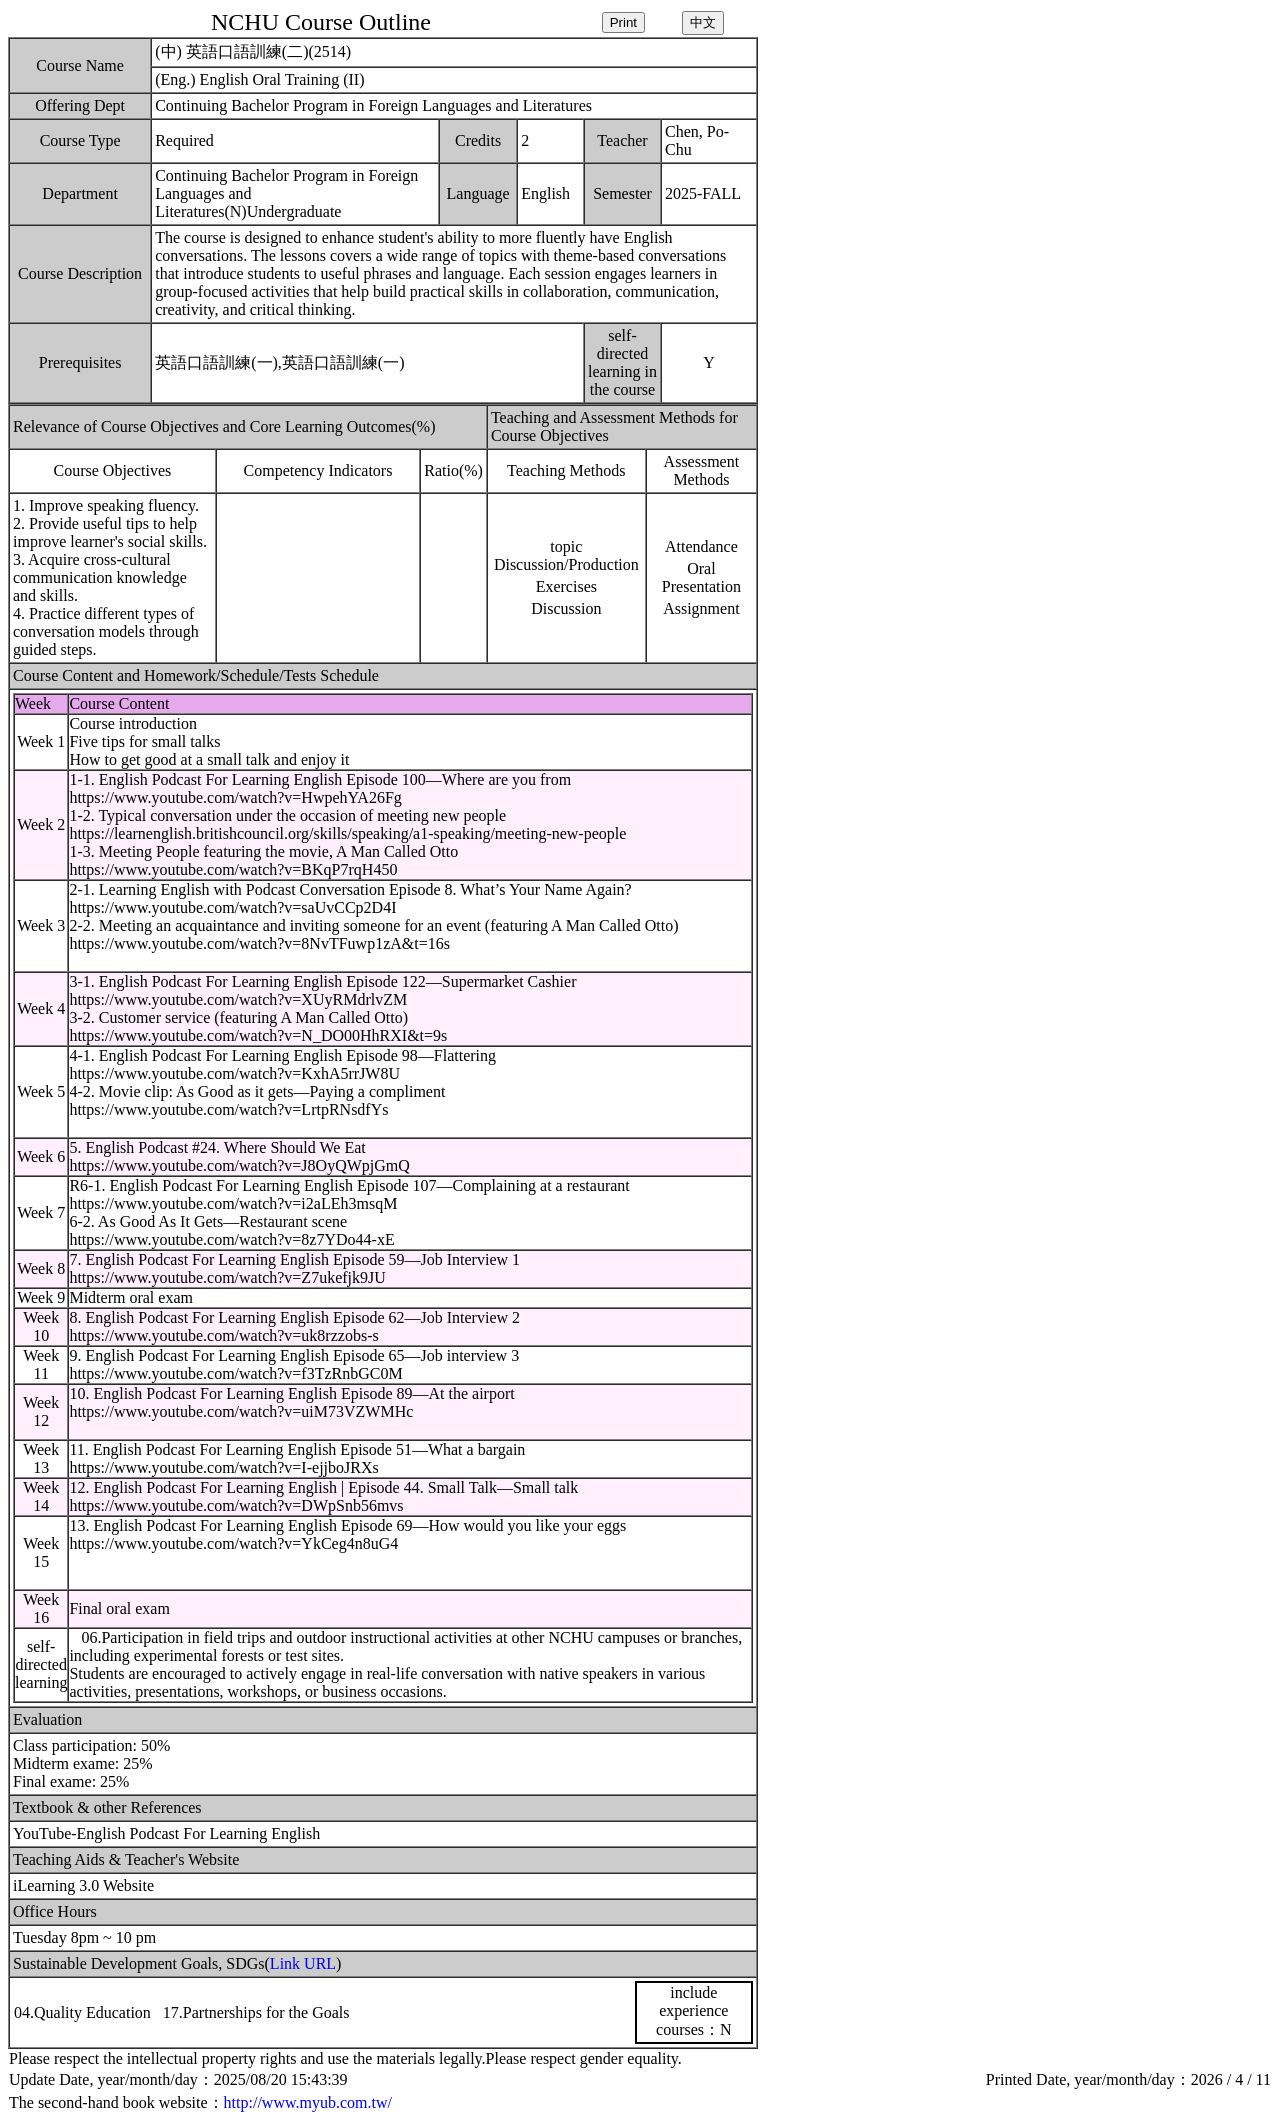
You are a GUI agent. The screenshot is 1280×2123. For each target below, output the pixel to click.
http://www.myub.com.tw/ (308, 2102)
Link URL (303, 1963)
